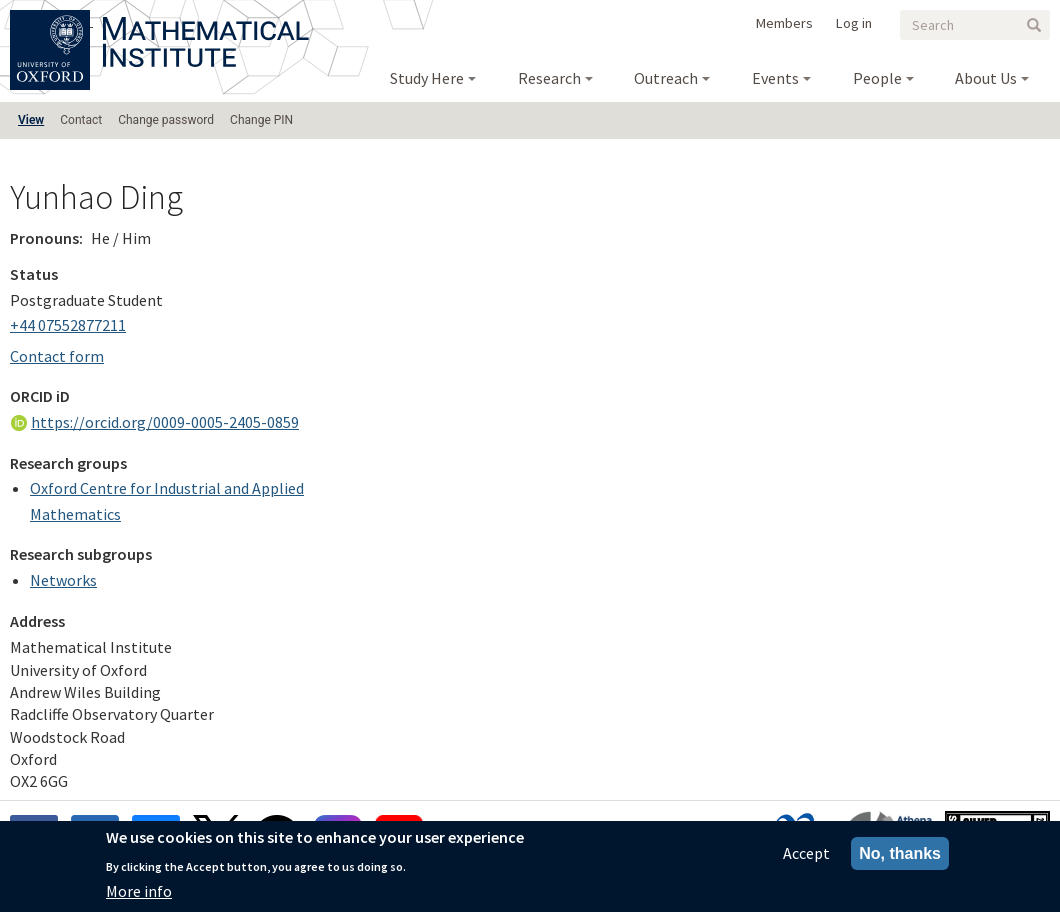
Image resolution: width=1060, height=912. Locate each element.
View (31, 120)
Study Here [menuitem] (427, 78)
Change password (166, 120)
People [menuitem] (877, 78)
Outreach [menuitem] (666, 78)
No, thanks (900, 857)
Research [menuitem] (549, 78)
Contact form (57, 356)
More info (139, 895)
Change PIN (261, 120)
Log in (854, 23)
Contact (81, 120)
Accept (806, 857)
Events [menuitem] (775, 78)
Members (784, 23)
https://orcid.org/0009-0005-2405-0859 (165, 422)
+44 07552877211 (68, 325)
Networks (63, 580)
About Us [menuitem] (986, 78)
